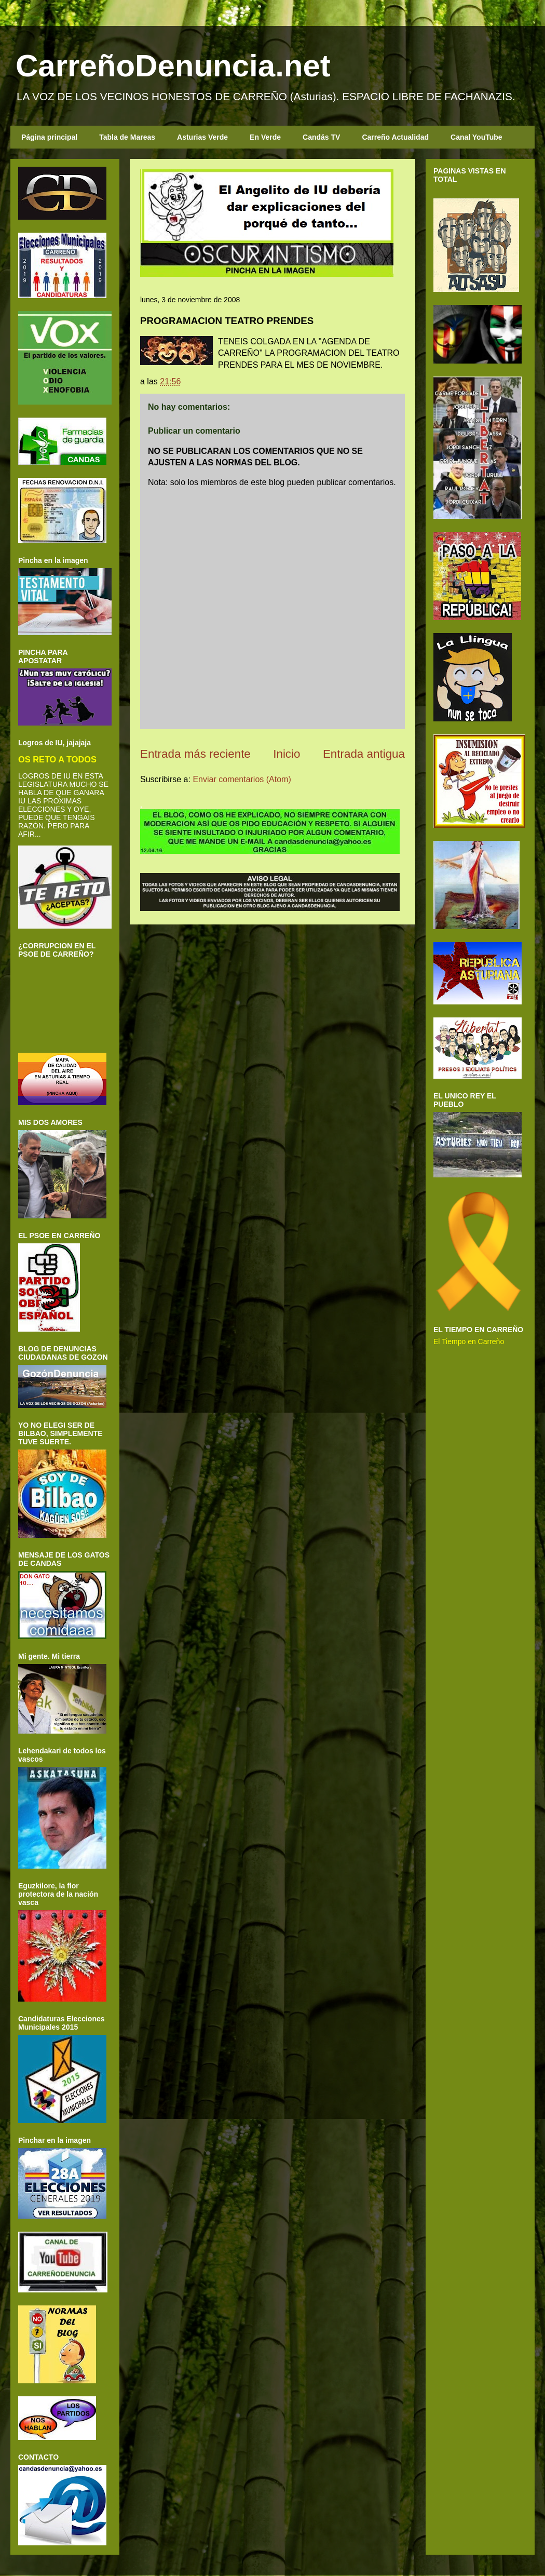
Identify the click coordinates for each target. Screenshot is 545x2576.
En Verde (265, 137)
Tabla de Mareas (127, 137)
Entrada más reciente (195, 753)
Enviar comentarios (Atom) (242, 779)
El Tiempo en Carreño (468, 1341)
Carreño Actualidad (395, 137)
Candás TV (321, 137)
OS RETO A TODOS (57, 759)
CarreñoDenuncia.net (173, 65)
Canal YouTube (476, 137)
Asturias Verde (202, 137)
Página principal (49, 137)
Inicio (286, 753)
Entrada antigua (364, 753)
